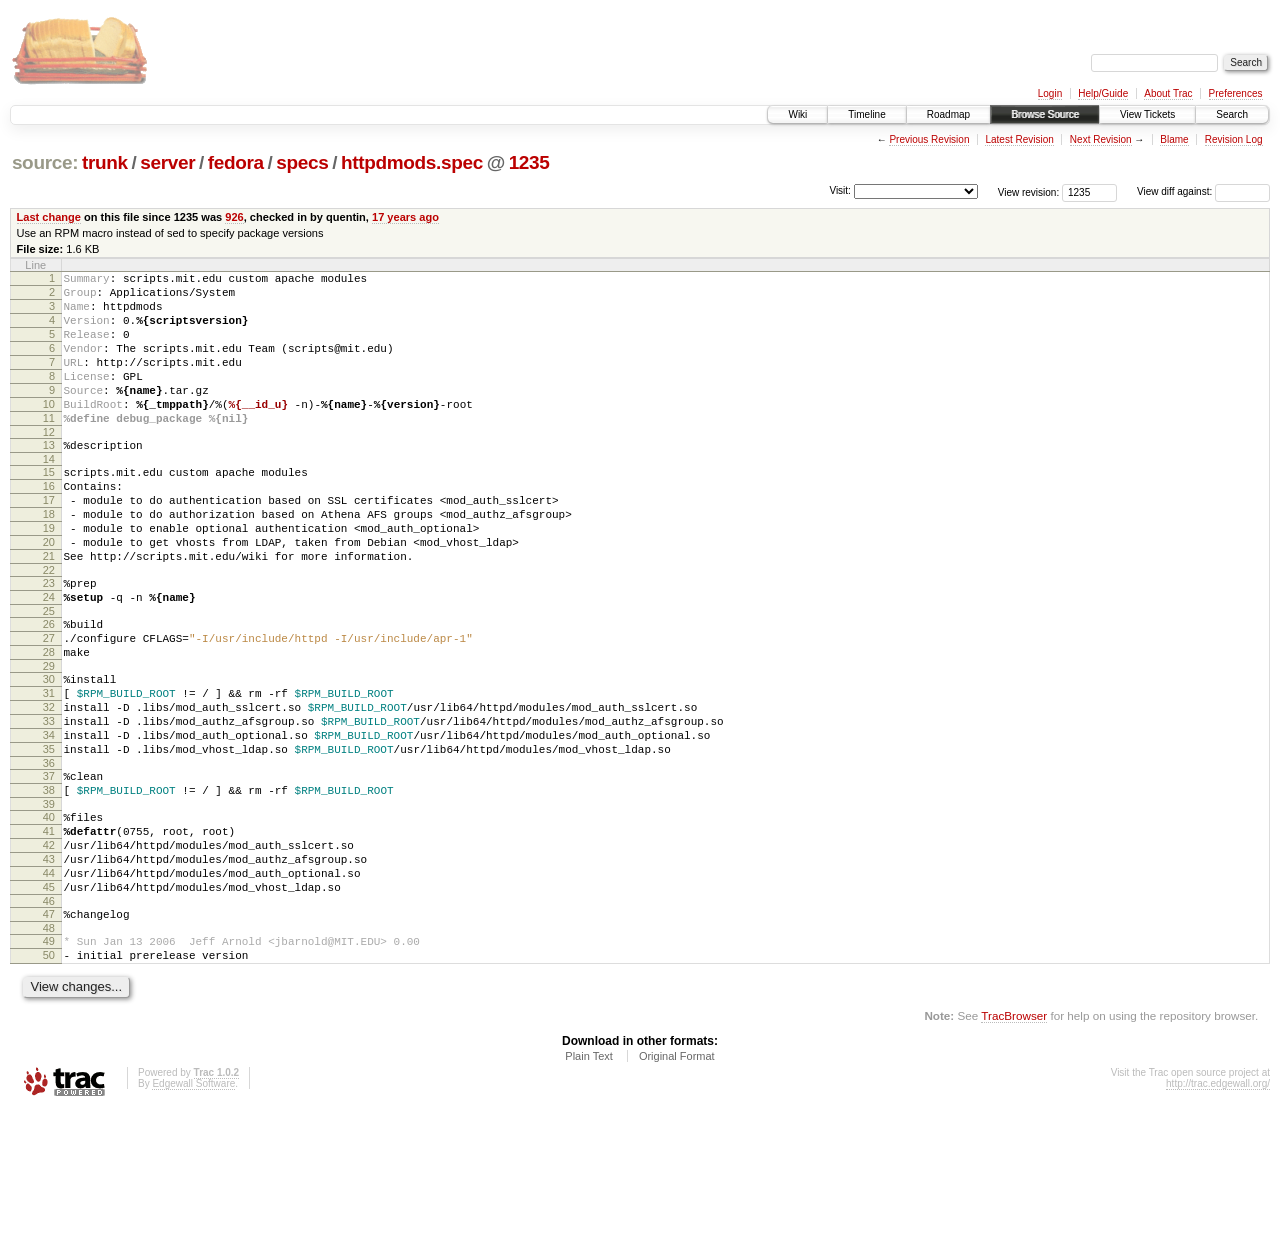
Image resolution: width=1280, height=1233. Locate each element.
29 (49, 738)
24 (49, 657)
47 (49, 1028)
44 (49, 981)
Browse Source (1045, 114)
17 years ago (405, 217)
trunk (105, 162)
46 (49, 1015)
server (167, 162)
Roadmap (948, 114)
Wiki (797, 114)
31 (49, 768)
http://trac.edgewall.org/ (1218, 1206)
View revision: (1029, 191)
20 (49, 593)
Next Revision (1101, 139)
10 (49, 431)
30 (49, 751)
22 (49, 627)
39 (49, 900)
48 (49, 1045)
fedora (236, 162)
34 (49, 819)
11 (49, 448)
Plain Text (589, 1179)
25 (49, 674)
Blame (1174, 139)
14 (49, 495)
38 (49, 883)
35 (49, 836)
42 (49, 947)
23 (49, 640)
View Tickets (1147, 114)
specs (302, 162)
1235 (529, 162)
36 (49, 853)
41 (49, 930)
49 (49, 1058)
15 (49, 508)
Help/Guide (1103, 93)
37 (49, 866)
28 (49, 721)
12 (49, 465)
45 (49, 998)
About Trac (1168, 93)
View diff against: (1203, 191)
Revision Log (1234, 139)
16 (49, 525)
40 (49, 913)
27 (49, 704)
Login (1050, 93)
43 (49, 964)
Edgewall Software (193, 1206)
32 (49, 785)
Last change (49, 217)
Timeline (866, 114)
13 (49, 478)
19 (49, 576)
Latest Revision (1019, 139)
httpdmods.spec (412, 162)
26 (49, 687)
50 (49, 1075)
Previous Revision (929, 139)
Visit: (840, 190)
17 (49, 542)
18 (49, 559)
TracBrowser (1014, 1138)
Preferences (1236, 93)
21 (49, 610)
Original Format (677, 1179)
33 (49, 802)
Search (1232, 114)
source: (45, 162)
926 (234, 217)
